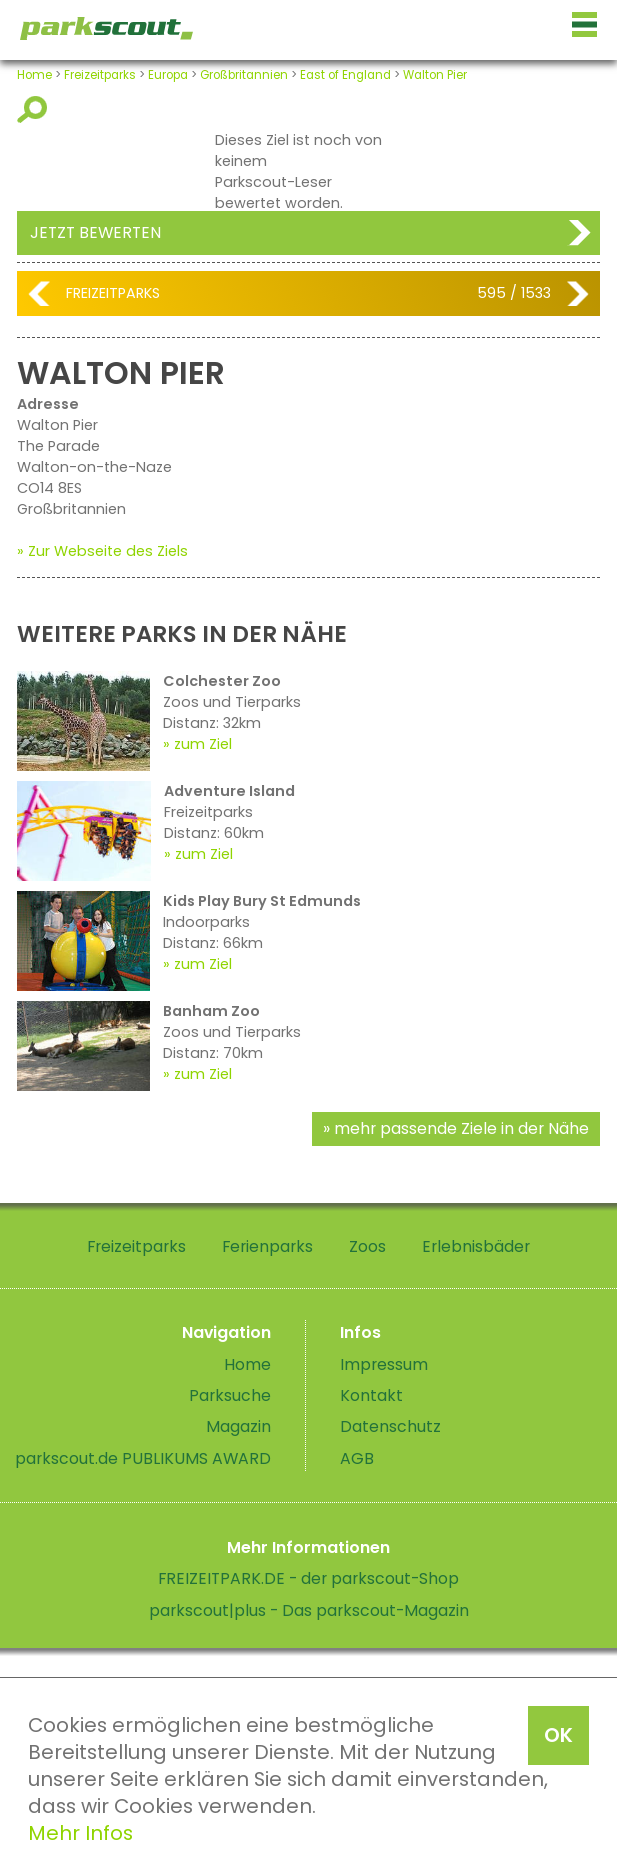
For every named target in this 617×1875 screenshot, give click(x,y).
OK (558, 1735)
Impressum (384, 1364)
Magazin (238, 1426)
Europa (168, 75)
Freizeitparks (100, 75)
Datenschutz (390, 1426)
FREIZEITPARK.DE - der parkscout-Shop (308, 1578)
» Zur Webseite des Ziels (102, 551)
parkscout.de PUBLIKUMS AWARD (143, 1458)
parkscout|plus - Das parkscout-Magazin (309, 1610)
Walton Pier (435, 75)
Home (34, 75)
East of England (345, 75)
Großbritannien (244, 75)
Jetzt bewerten (95, 232)
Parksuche (230, 1395)
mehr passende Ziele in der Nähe (461, 1128)
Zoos (367, 1246)
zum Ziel (203, 744)
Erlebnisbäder (476, 1246)
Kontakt (371, 1395)
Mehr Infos (80, 1833)
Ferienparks (267, 1246)
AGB (357, 1458)
